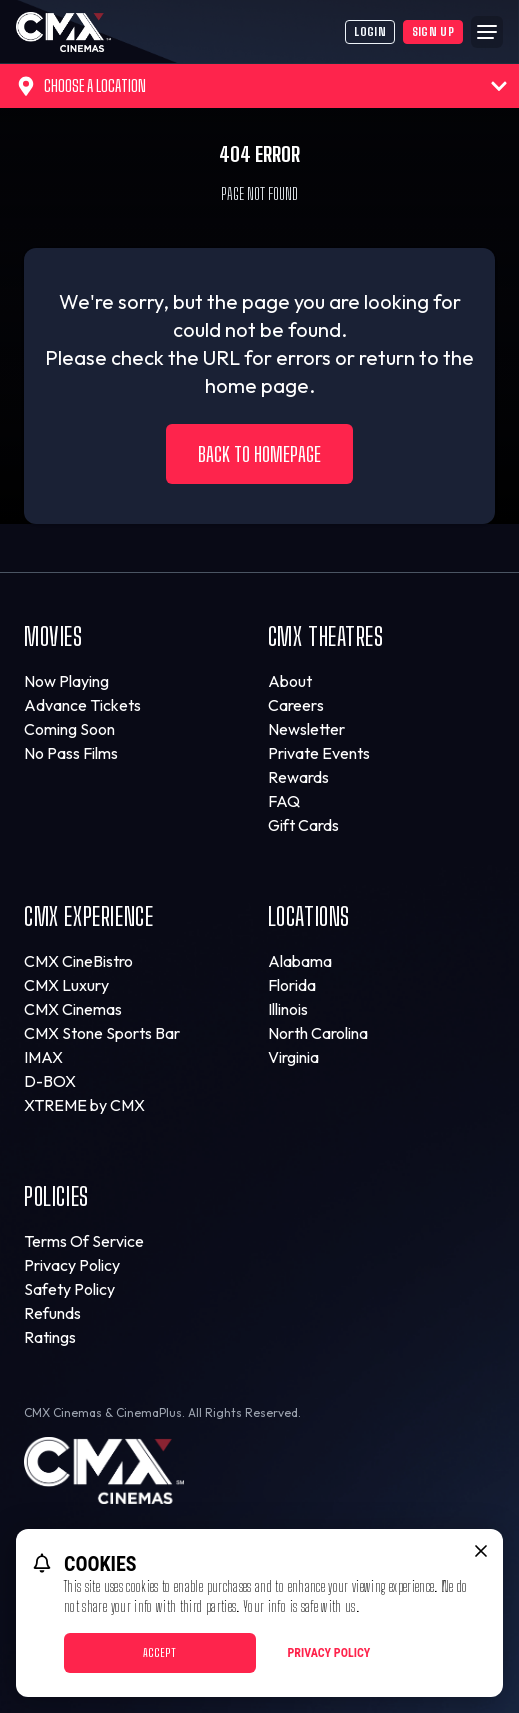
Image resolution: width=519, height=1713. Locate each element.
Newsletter (306, 729)
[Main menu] (487, 32)
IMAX (43, 1057)
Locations (309, 916)
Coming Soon (69, 729)
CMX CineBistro (78, 961)
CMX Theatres (326, 636)
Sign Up (433, 31)
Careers (296, 705)
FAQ (284, 801)
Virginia (293, 1057)
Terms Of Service (84, 1241)
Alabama (300, 961)
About (290, 681)
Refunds (52, 1313)
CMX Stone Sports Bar (102, 1033)
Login (370, 31)
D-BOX (50, 1081)
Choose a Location (261, 86)
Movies (53, 636)
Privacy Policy (72, 1265)
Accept (159, 1652)
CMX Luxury (66, 985)
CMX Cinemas (73, 1009)
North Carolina (318, 1033)
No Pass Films (71, 753)
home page (257, 385)
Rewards (298, 777)
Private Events (319, 753)
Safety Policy (69, 1289)
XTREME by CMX (84, 1105)
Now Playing (66, 681)
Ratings (50, 1337)
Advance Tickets (82, 705)
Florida (292, 985)
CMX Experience (88, 916)
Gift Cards (303, 825)
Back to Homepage (259, 454)
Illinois (288, 1009)
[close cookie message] (481, 1551)
